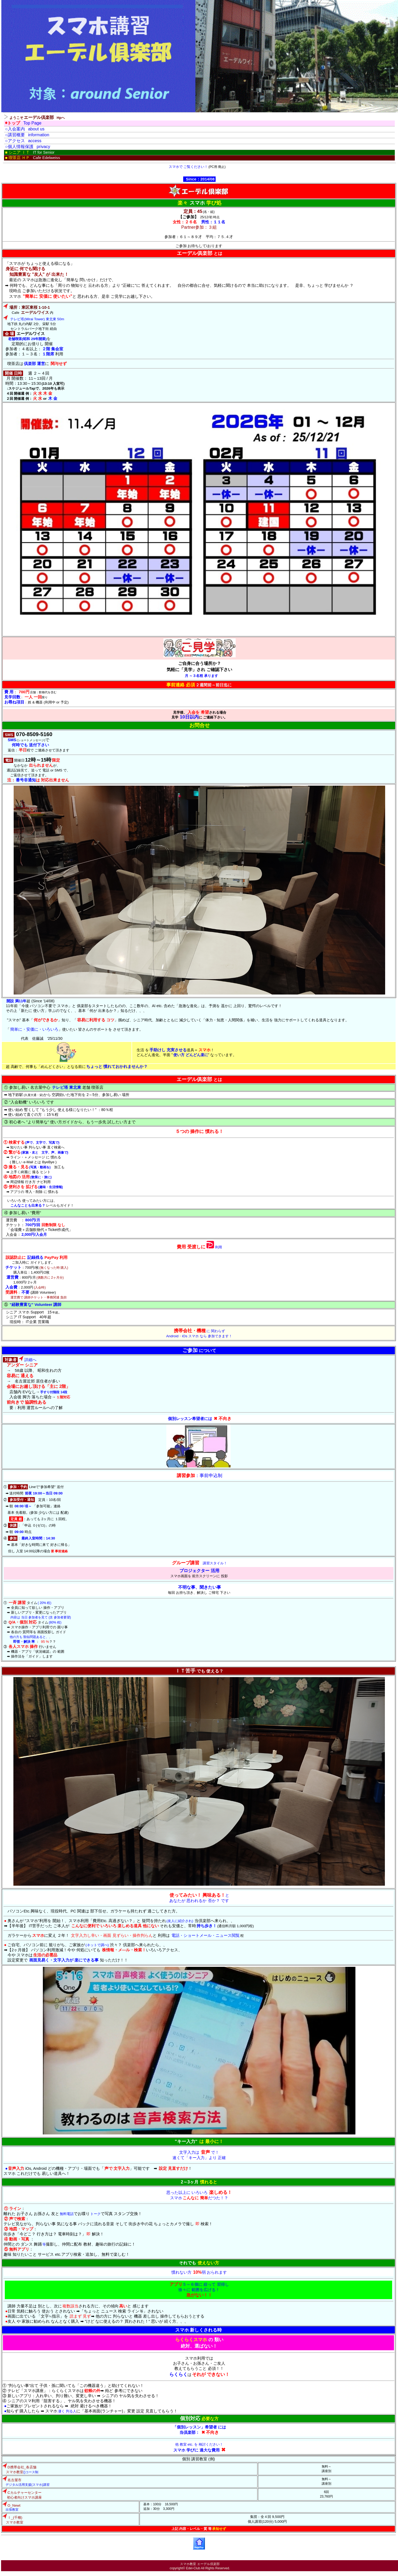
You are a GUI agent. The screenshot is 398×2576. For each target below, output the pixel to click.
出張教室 (11, 2506)
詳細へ (19, 1359)
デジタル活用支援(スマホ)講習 (26, 2481)
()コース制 (20, 2469)
